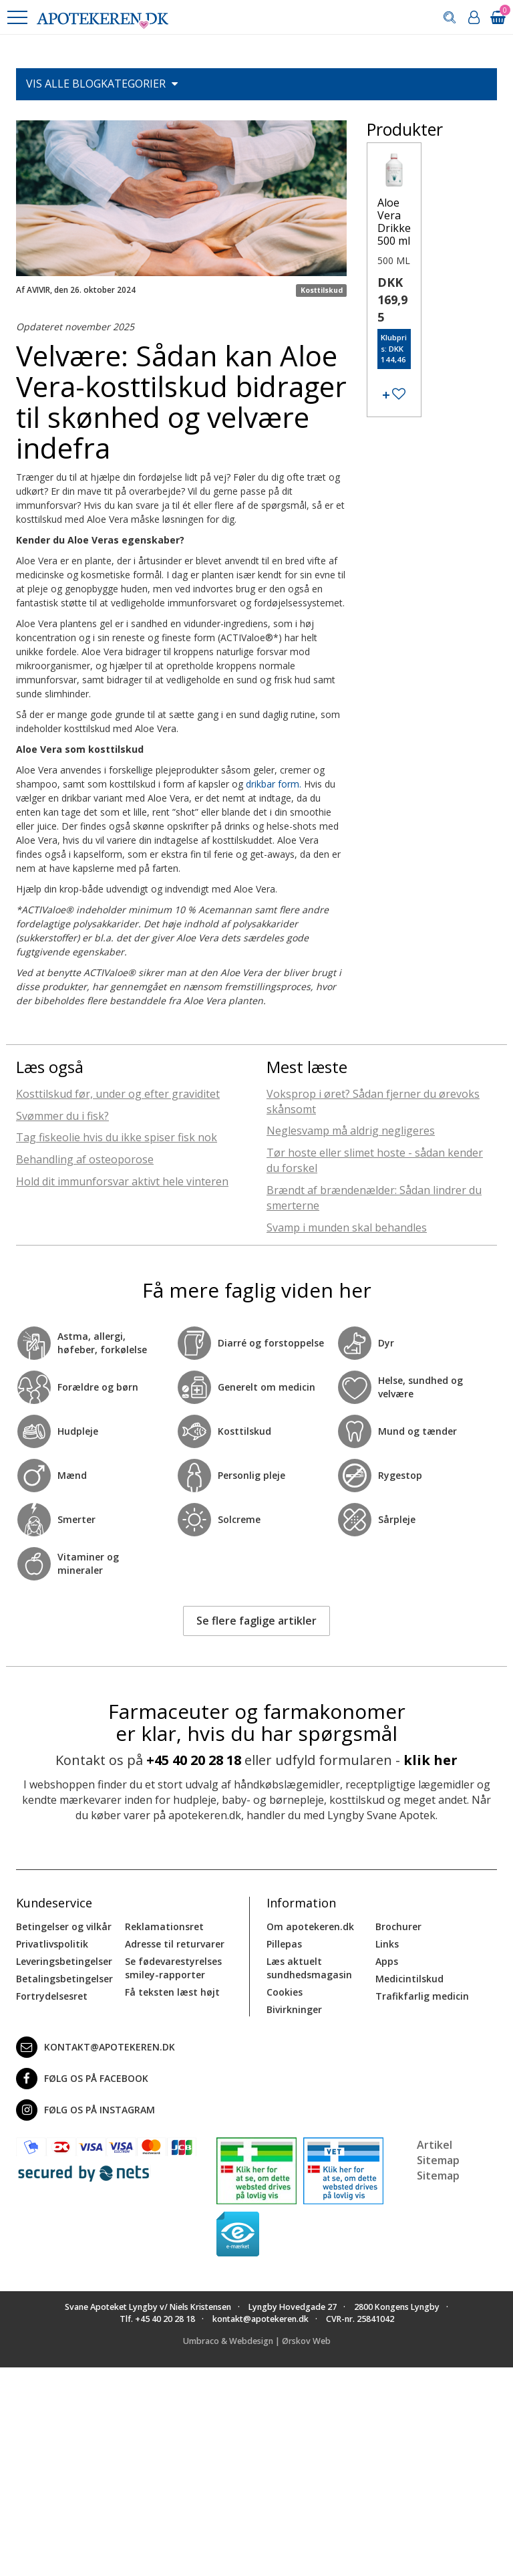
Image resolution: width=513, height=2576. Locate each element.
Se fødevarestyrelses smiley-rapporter (173, 1968)
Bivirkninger (294, 2009)
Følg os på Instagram (85, 2110)
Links (387, 1944)
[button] (16, 17)
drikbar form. (273, 784)
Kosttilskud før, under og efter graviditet (118, 1093)
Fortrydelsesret (52, 1996)
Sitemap (438, 2175)
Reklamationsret (164, 1926)
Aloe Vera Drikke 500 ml (394, 222)
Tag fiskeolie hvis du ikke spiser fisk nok (116, 1137)
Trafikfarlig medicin (422, 1996)
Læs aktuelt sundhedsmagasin (309, 1968)
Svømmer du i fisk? (62, 1115)
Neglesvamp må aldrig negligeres (351, 1130)
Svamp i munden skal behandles (347, 1227)
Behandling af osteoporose (85, 1159)
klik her (430, 1760)
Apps (386, 1961)
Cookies (285, 1992)
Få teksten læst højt (172, 1992)
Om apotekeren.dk (310, 1926)
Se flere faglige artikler (256, 1620)
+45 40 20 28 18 (193, 1760)
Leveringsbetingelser (64, 1961)
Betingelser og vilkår (64, 1926)
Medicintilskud (409, 1978)
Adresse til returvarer (174, 1944)
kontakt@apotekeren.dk (95, 2047)
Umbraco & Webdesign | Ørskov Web (257, 2341)
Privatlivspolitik (52, 1944)
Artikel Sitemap (438, 2152)
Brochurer (398, 1926)
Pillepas (284, 1944)
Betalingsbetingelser (64, 1978)
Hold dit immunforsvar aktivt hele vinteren (122, 1181)
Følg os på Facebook (82, 2078)
